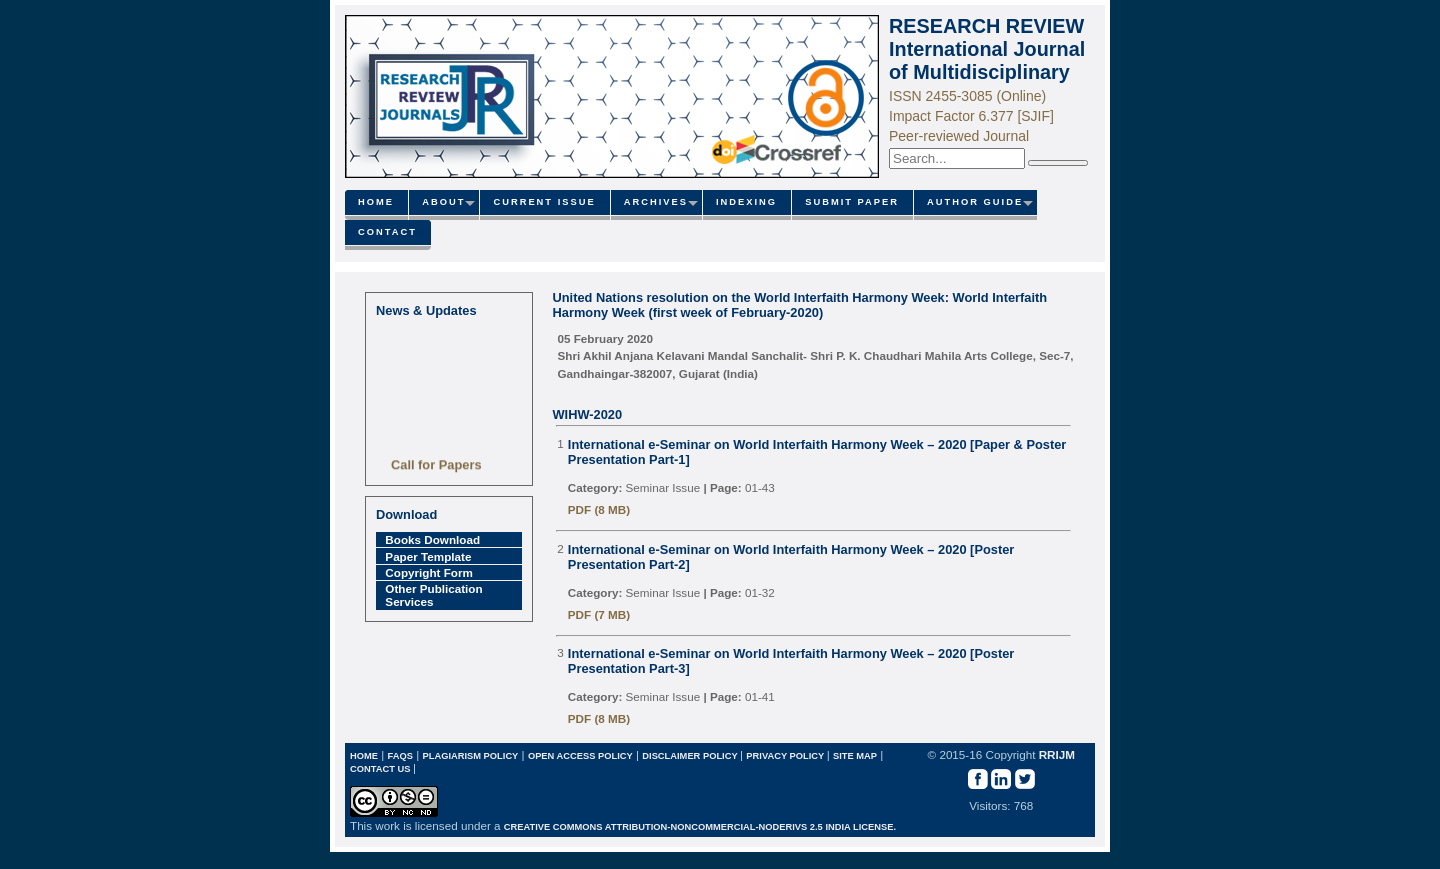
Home (376, 202)
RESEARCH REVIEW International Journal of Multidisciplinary (987, 49)
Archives (656, 202)
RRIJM (1057, 754)
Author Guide (975, 202)
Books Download (432, 539)
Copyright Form (429, 572)
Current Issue (544, 202)
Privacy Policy (786, 756)
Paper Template (428, 556)
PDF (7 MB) (599, 614)
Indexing (746, 202)
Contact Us (381, 769)
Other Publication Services (433, 595)
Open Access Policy (580, 756)
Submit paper (852, 202)
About (443, 202)
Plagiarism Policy (470, 756)
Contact (387, 232)
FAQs (400, 756)
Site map (855, 756)
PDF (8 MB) (599, 509)
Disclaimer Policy (691, 756)
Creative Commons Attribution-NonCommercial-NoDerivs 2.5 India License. (700, 827)
